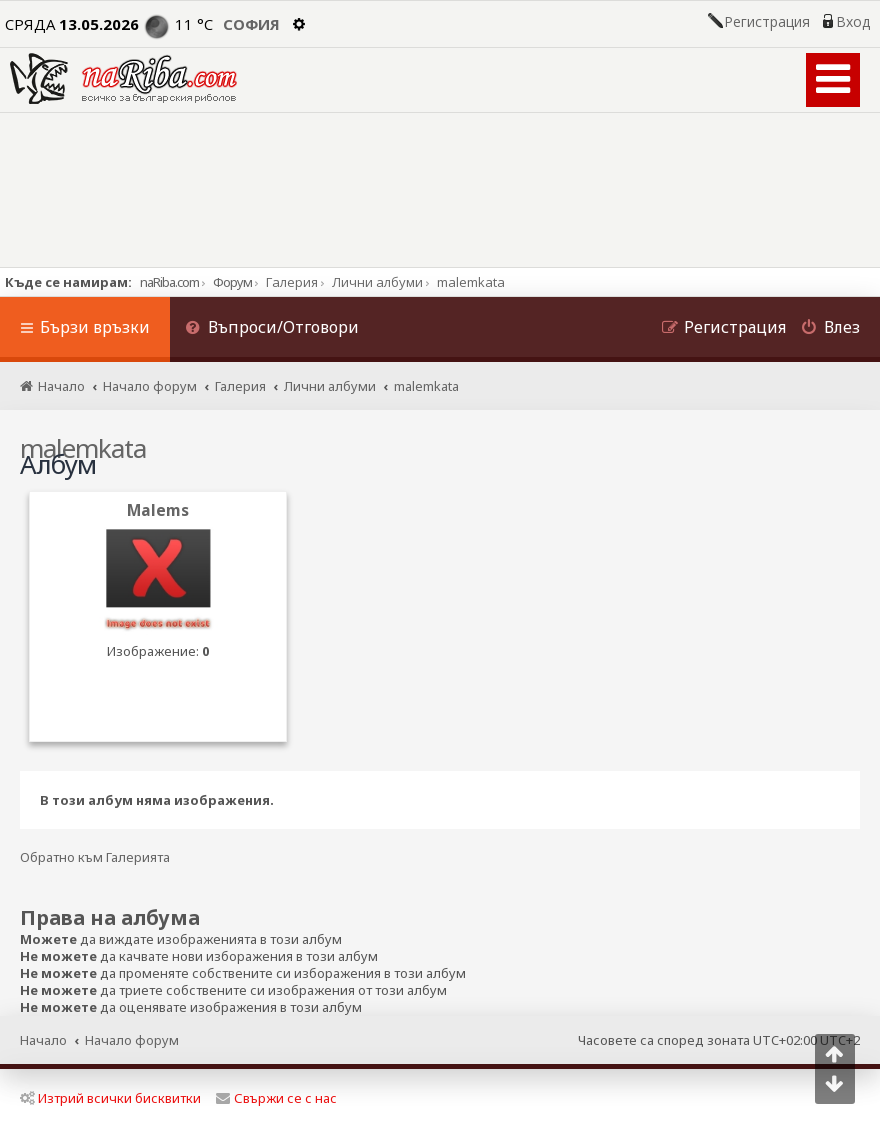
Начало (43, 1040)
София (251, 24)
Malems (158, 510)
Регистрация (767, 22)
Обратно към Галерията (95, 857)
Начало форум (132, 1040)
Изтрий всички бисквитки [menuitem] (110, 1098)
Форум (232, 282)
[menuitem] (272, 329)
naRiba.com (169, 282)
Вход (853, 22)
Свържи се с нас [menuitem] (276, 1098)
